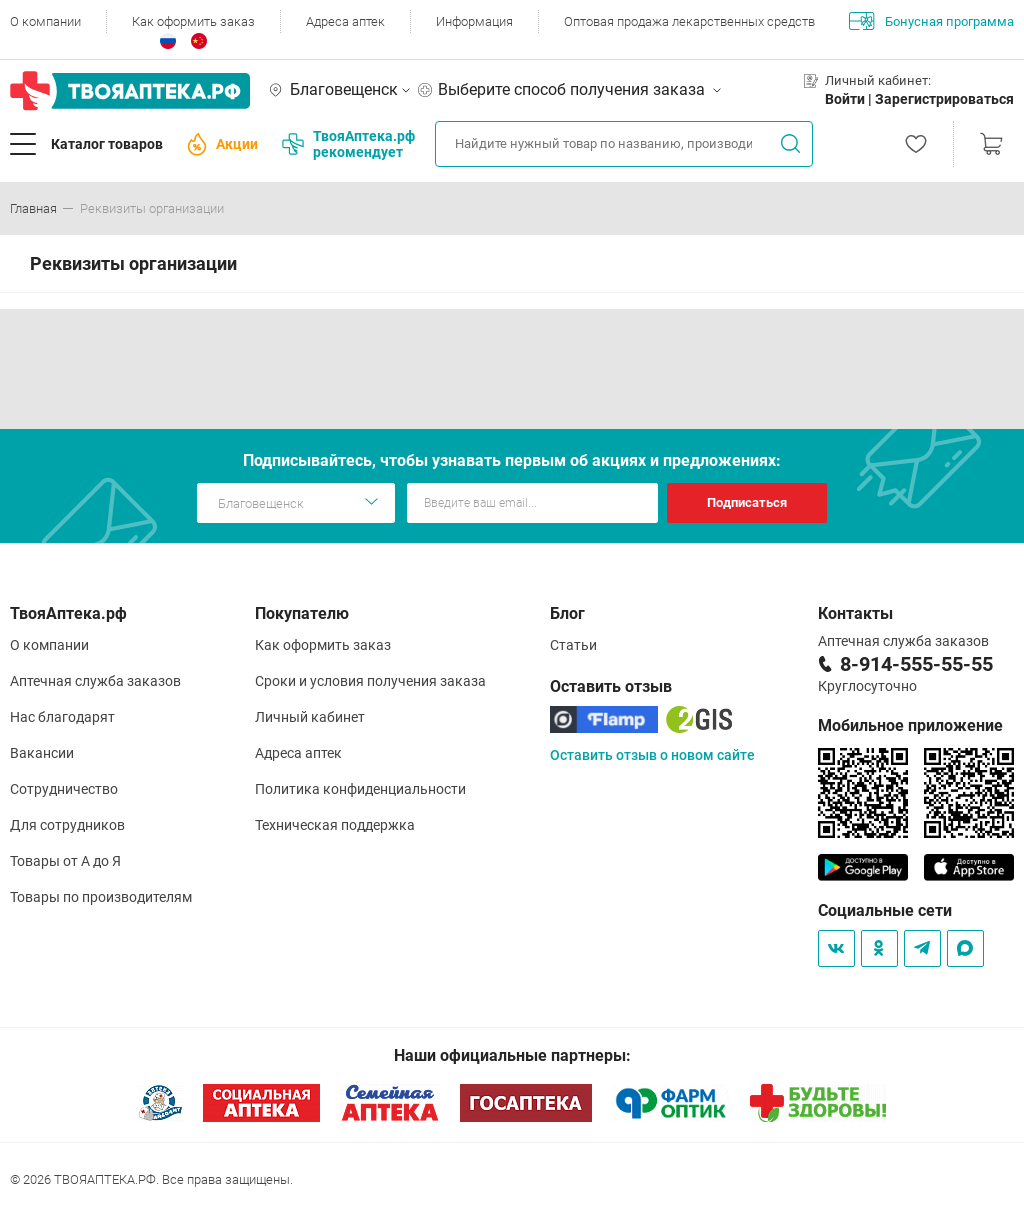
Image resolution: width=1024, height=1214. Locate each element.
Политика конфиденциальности (360, 789)
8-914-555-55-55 (916, 664)
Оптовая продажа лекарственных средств (689, 21)
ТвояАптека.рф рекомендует (348, 144)
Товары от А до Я (65, 861)
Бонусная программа (931, 21)
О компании (45, 21)
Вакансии (42, 753)
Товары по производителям (101, 897)
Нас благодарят (62, 717)
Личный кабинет (310, 717)
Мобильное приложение (910, 725)
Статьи (573, 645)
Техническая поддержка (335, 825)
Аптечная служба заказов (95, 681)
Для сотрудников (67, 825)
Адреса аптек (345, 21)
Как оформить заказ (193, 21)
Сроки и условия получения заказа (370, 681)
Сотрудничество (64, 789)
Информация (474, 21)
